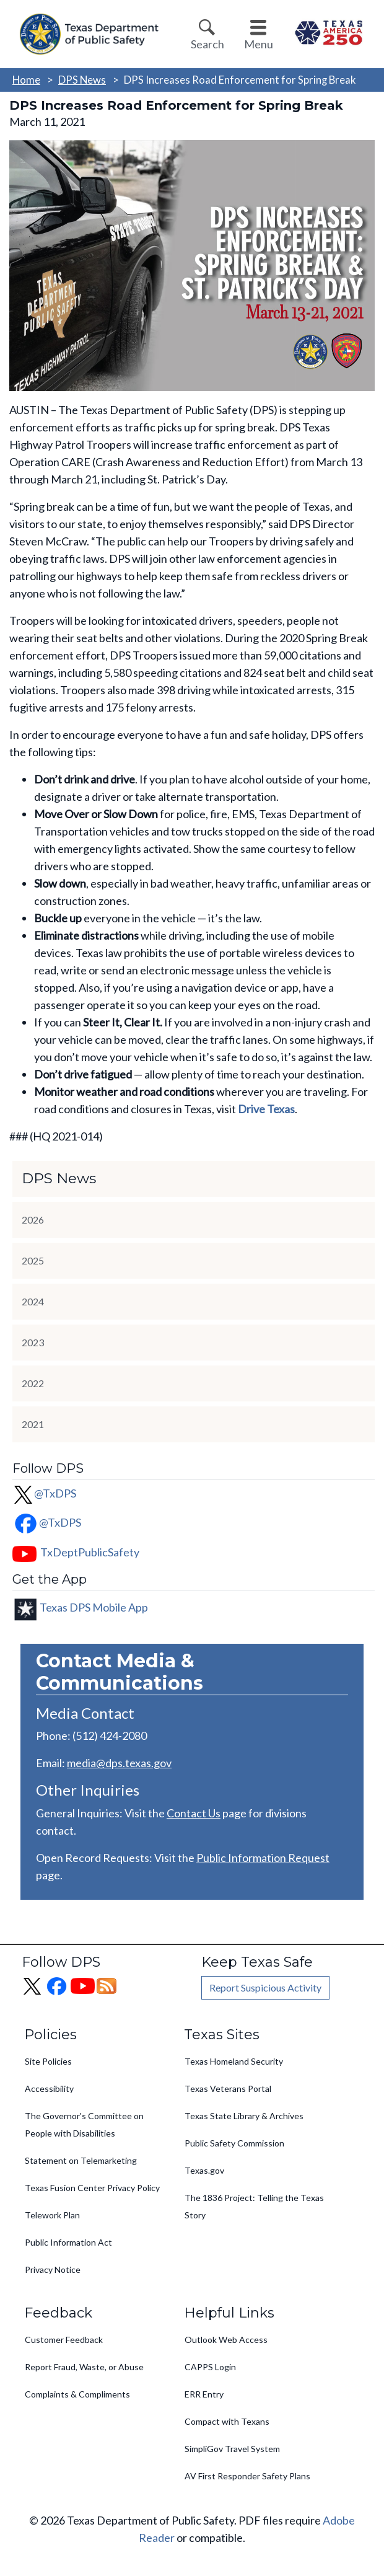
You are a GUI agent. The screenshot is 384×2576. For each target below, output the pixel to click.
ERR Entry (204, 2394)
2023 (33, 1342)
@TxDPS (44, 1493)
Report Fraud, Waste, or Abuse (84, 2367)
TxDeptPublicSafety (89, 1552)
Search (207, 44)
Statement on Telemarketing (81, 2160)
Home (26, 79)
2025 (33, 1260)
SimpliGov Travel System (232, 2448)
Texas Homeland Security (234, 2061)
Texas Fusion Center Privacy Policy (92, 2187)
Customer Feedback (64, 2339)
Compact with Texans (227, 2421)
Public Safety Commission (234, 2143)
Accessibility (49, 2088)
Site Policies (48, 2061)
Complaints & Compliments (77, 2394)
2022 (33, 1383)
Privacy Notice (53, 2269)
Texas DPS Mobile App (94, 1606)
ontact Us (197, 1813)
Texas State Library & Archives (244, 2116)
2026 (33, 1219)
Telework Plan (52, 2215)
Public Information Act (68, 2242)
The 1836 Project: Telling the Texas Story (254, 2206)
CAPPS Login (210, 2367)
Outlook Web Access (226, 2339)
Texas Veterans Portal (228, 2088)
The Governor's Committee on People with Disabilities (84, 2124)
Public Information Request (262, 1857)
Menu (258, 44)
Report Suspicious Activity (265, 1987)
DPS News (82, 79)
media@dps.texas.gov (119, 1763)
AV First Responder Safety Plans (247, 2476)
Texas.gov (204, 2170)
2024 (33, 1301)
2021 (33, 1424)
